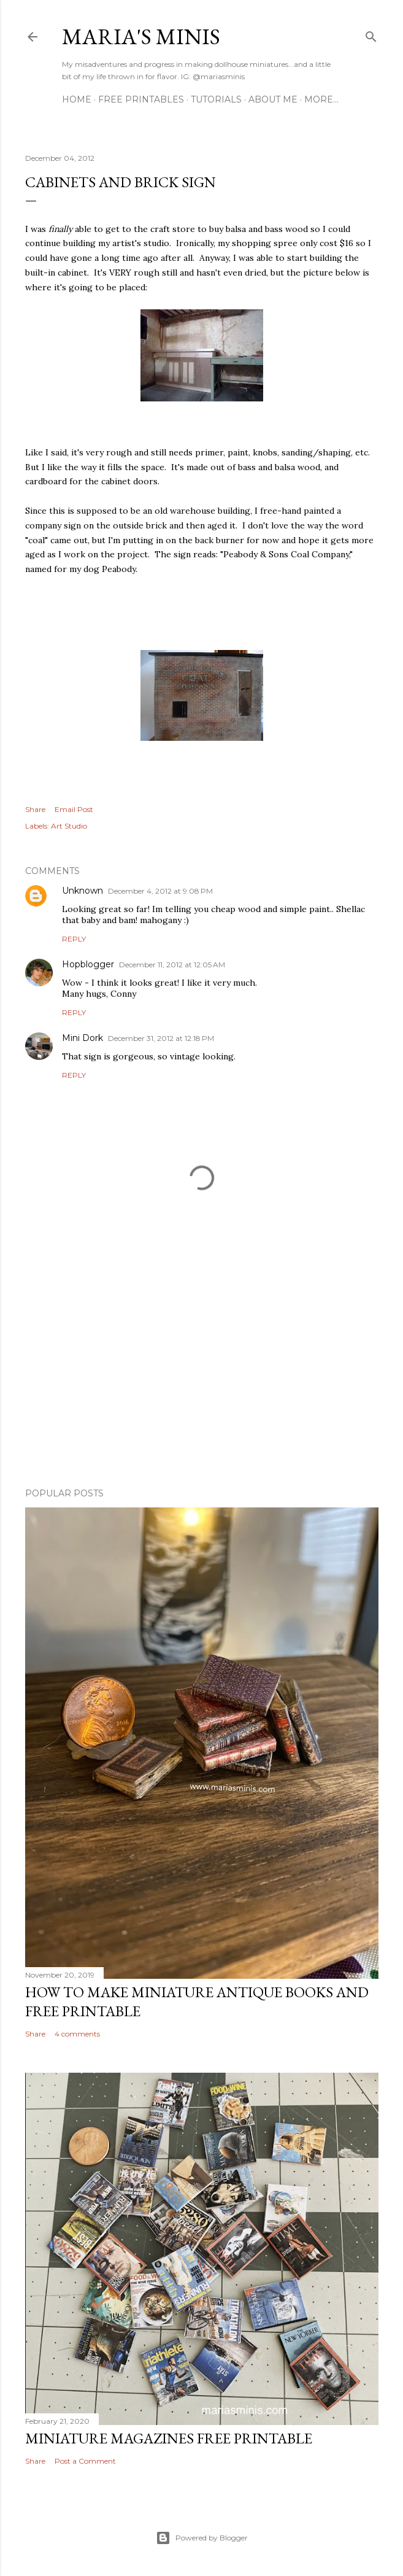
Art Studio (69, 825)
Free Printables (141, 99)
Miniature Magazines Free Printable (168, 2438)
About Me (272, 99)
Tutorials (216, 99)
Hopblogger (88, 964)
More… (321, 99)
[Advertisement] (201, 1371)
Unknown (82, 890)
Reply (74, 938)
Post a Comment (85, 2461)
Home (76, 99)
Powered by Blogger (202, 2538)
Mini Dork (82, 1037)
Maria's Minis (141, 36)
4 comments (77, 2033)
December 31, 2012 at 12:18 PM (161, 1038)
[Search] (371, 34)
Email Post (74, 809)
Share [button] (35, 809)
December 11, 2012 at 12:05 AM (172, 964)
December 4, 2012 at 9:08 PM (160, 890)
